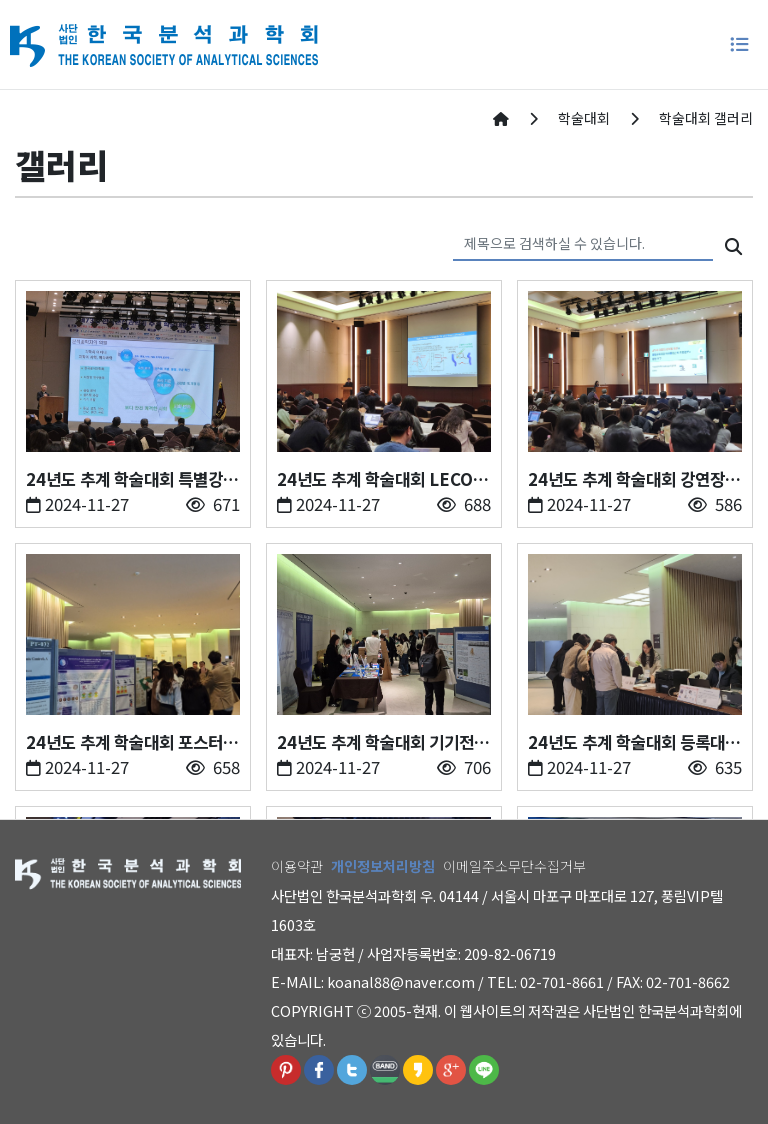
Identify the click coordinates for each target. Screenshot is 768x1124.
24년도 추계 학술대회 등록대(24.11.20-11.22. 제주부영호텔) (634, 742)
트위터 (352, 1070)
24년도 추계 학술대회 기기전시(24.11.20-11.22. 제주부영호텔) (383, 742)
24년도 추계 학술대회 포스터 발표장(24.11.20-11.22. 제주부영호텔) (132, 742)
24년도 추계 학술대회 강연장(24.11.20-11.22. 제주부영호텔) (634, 479)
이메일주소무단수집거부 (514, 866)
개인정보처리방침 (383, 866)
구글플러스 (451, 1070)
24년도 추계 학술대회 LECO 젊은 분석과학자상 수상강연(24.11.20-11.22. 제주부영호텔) (383, 479)
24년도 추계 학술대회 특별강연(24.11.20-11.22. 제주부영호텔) (132, 479)
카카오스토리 (418, 1070)
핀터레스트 (286, 1070)
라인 (484, 1070)
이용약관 (297, 866)
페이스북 (319, 1070)
